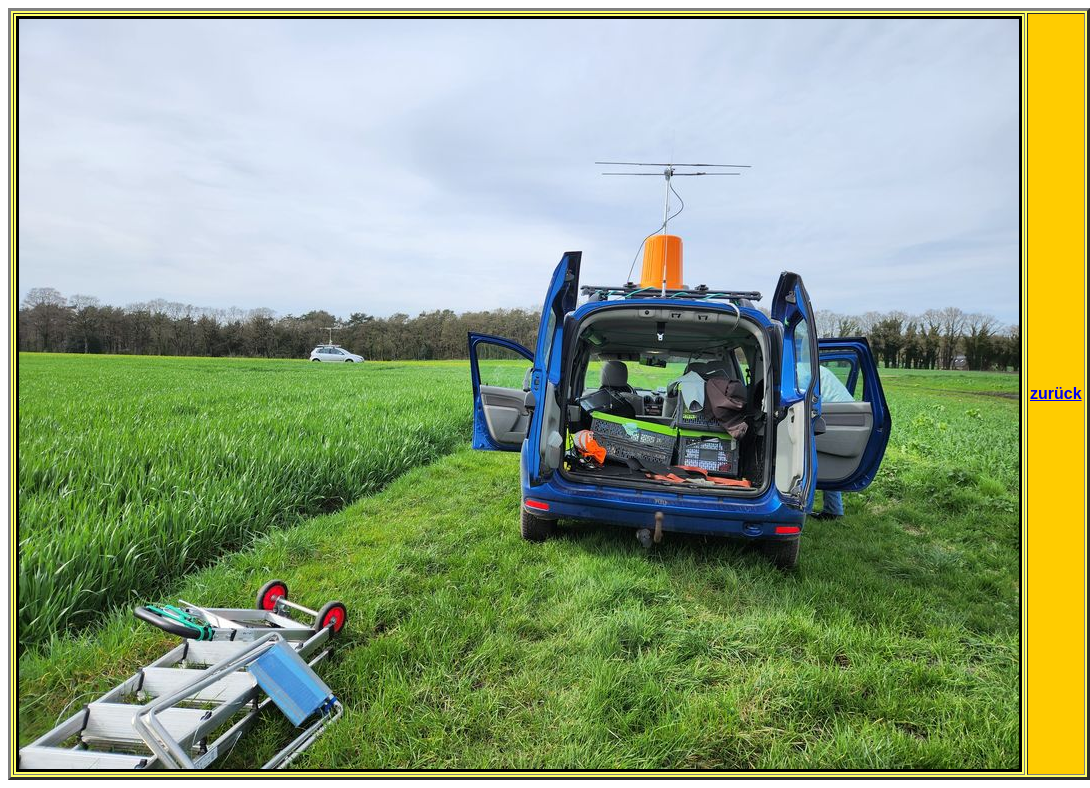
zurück (1056, 393)
